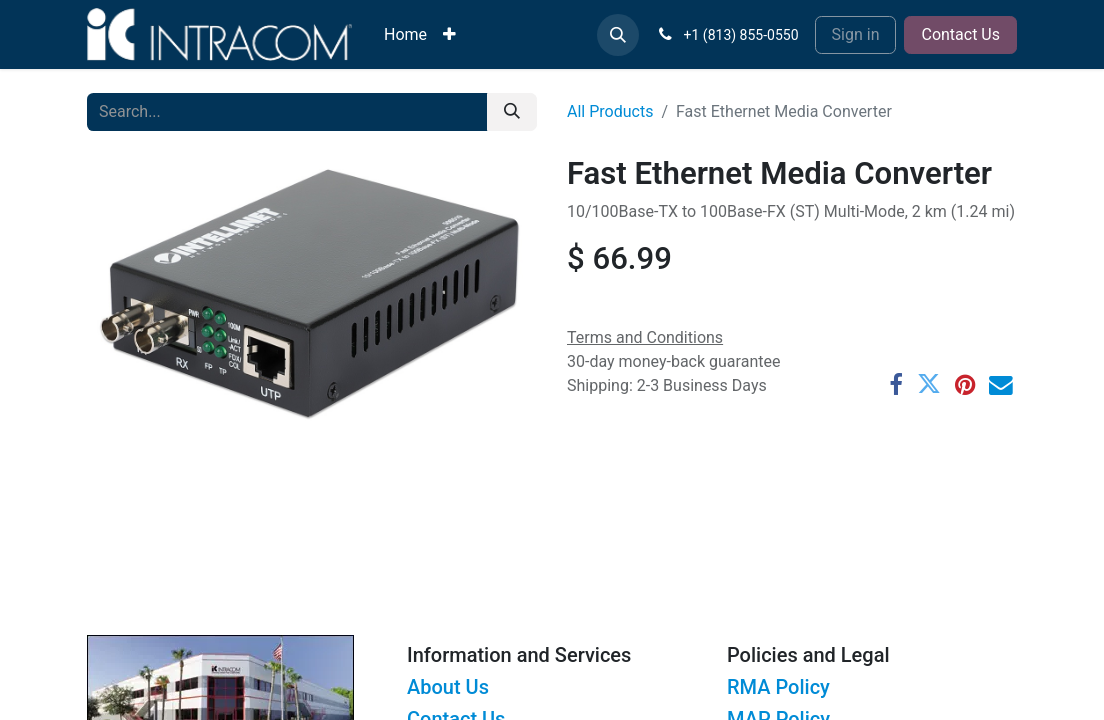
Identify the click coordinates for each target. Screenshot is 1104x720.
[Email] (1001, 385)
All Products (610, 111)
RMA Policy (778, 687)
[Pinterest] (965, 385)
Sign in (856, 34)
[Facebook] (896, 385)
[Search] (512, 112)
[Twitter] (929, 385)
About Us (448, 687)
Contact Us (960, 34)
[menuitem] (405, 35)
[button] (618, 35)
